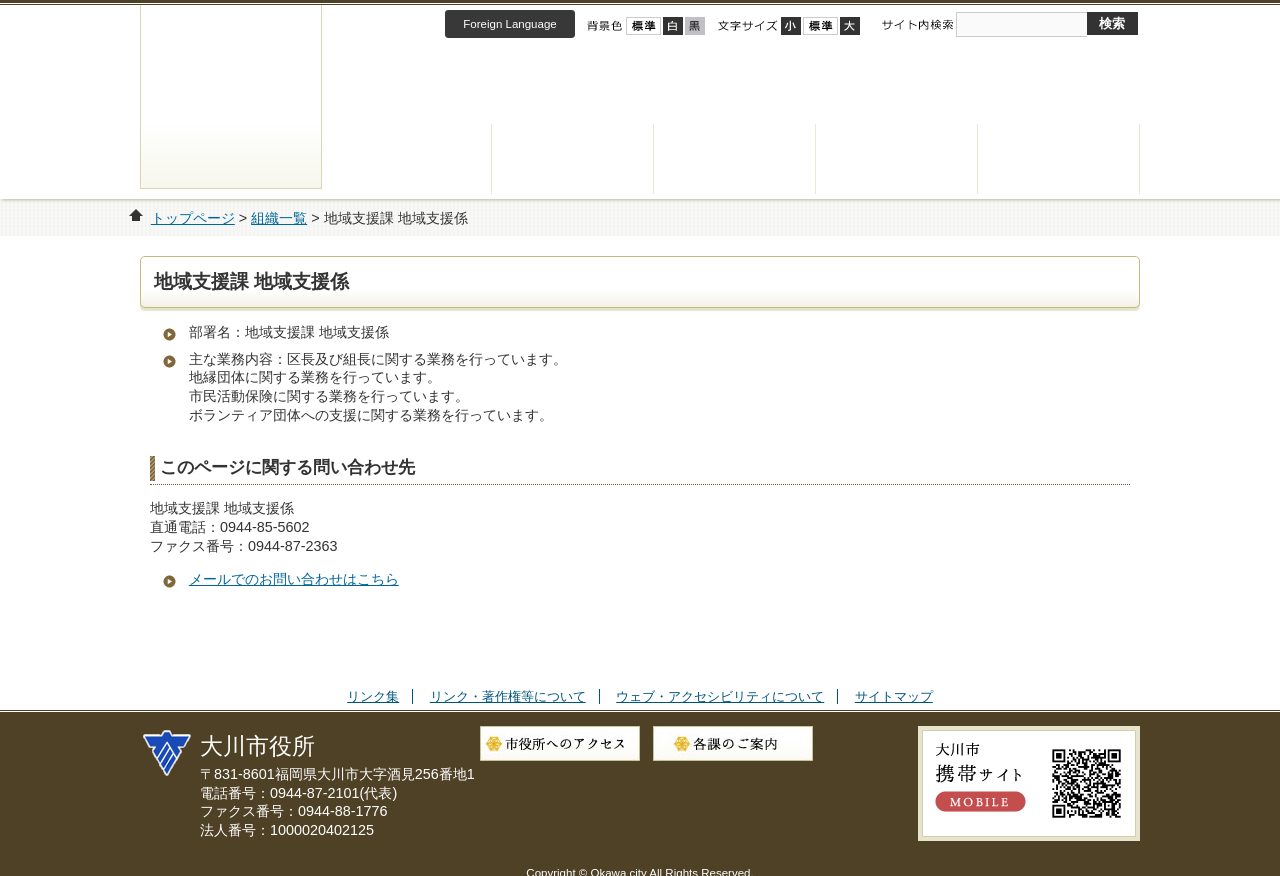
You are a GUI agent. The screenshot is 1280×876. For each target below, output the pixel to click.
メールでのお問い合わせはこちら (294, 579)
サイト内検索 (917, 25)
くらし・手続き (411, 159)
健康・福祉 (573, 159)
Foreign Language (509, 24)
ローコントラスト (695, 26)
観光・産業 (897, 159)
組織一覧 (279, 218)
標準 (820, 26)
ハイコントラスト (673, 26)
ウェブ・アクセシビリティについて (720, 696)
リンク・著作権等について (508, 696)
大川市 (231, 96)
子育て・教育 (735, 159)
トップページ (193, 218)
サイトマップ (894, 696)
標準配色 (643, 26)
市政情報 (1059, 159)
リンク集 (373, 696)
